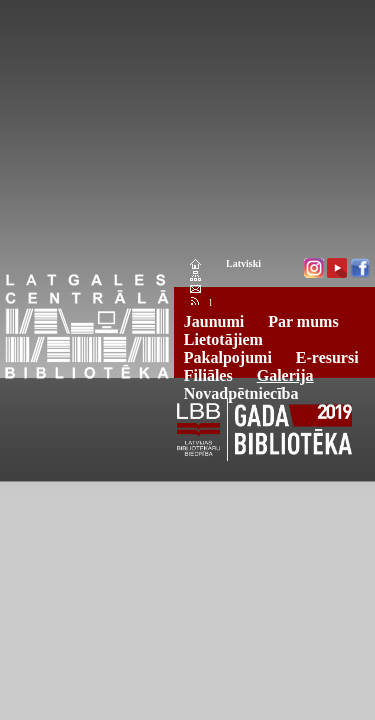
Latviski (243, 263)
